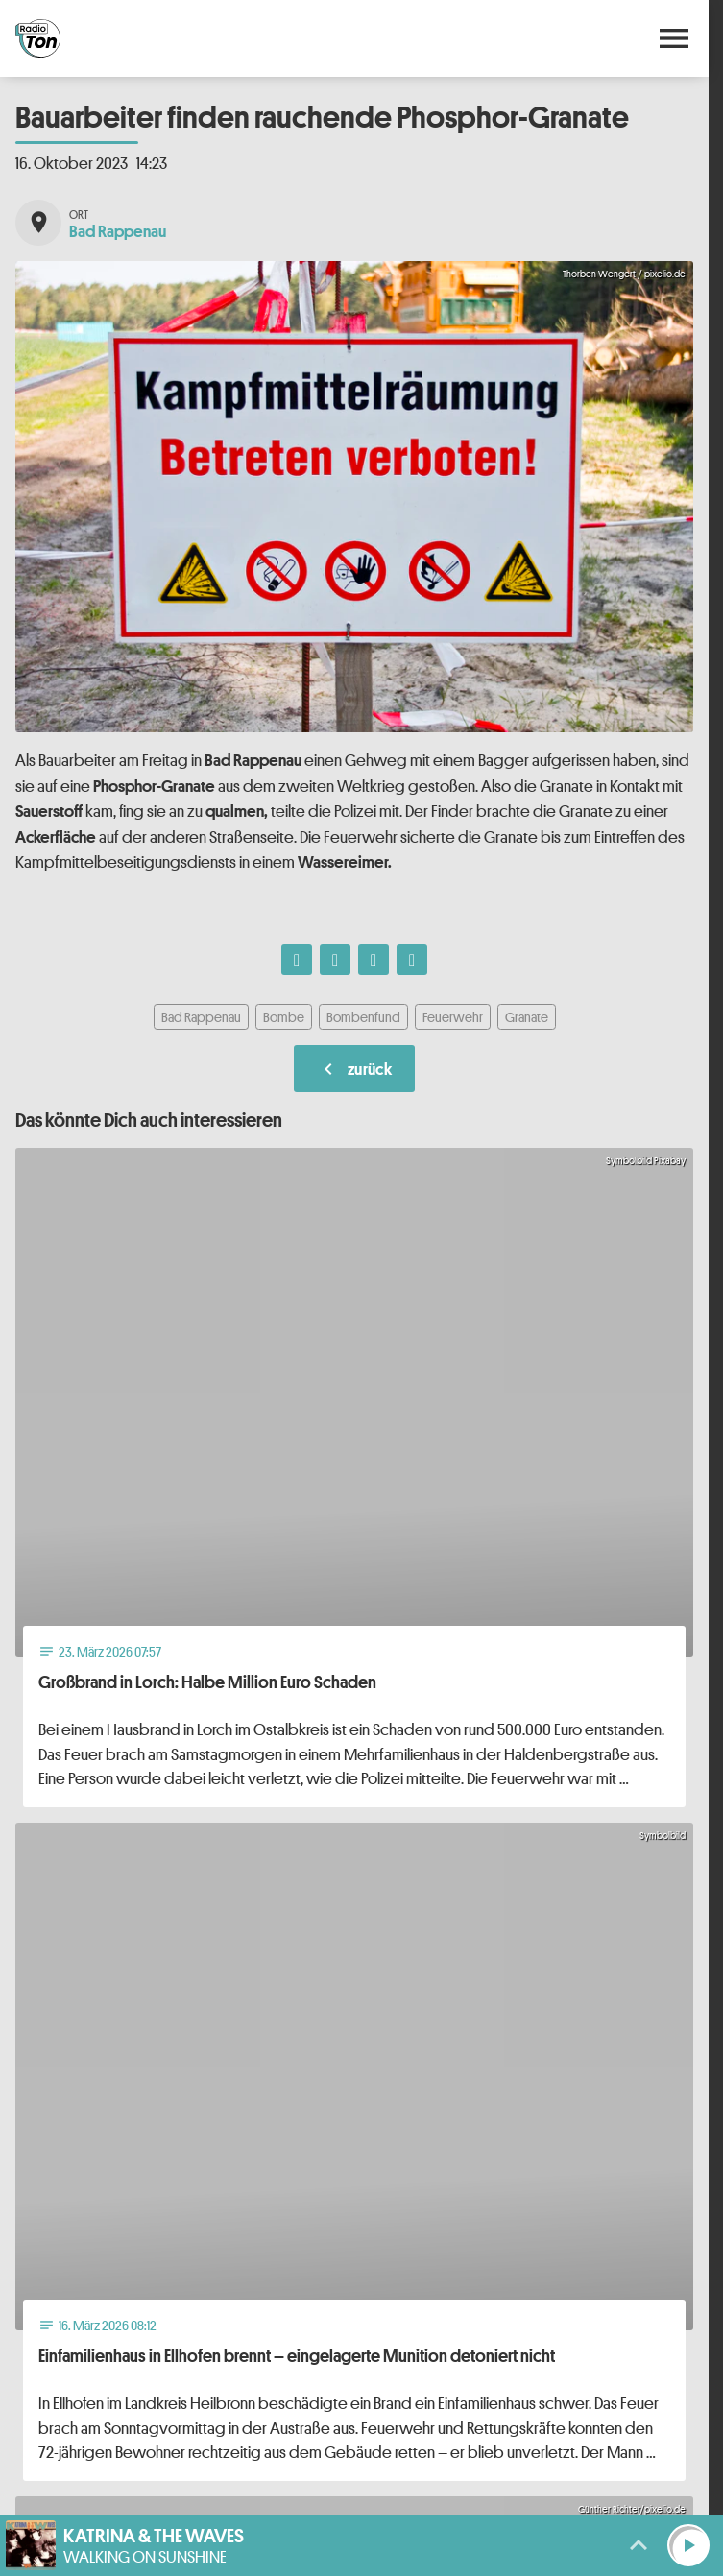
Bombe (283, 1017)
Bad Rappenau (201, 1017)
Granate (526, 1017)
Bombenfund (363, 1017)
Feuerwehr (452, 1017)
